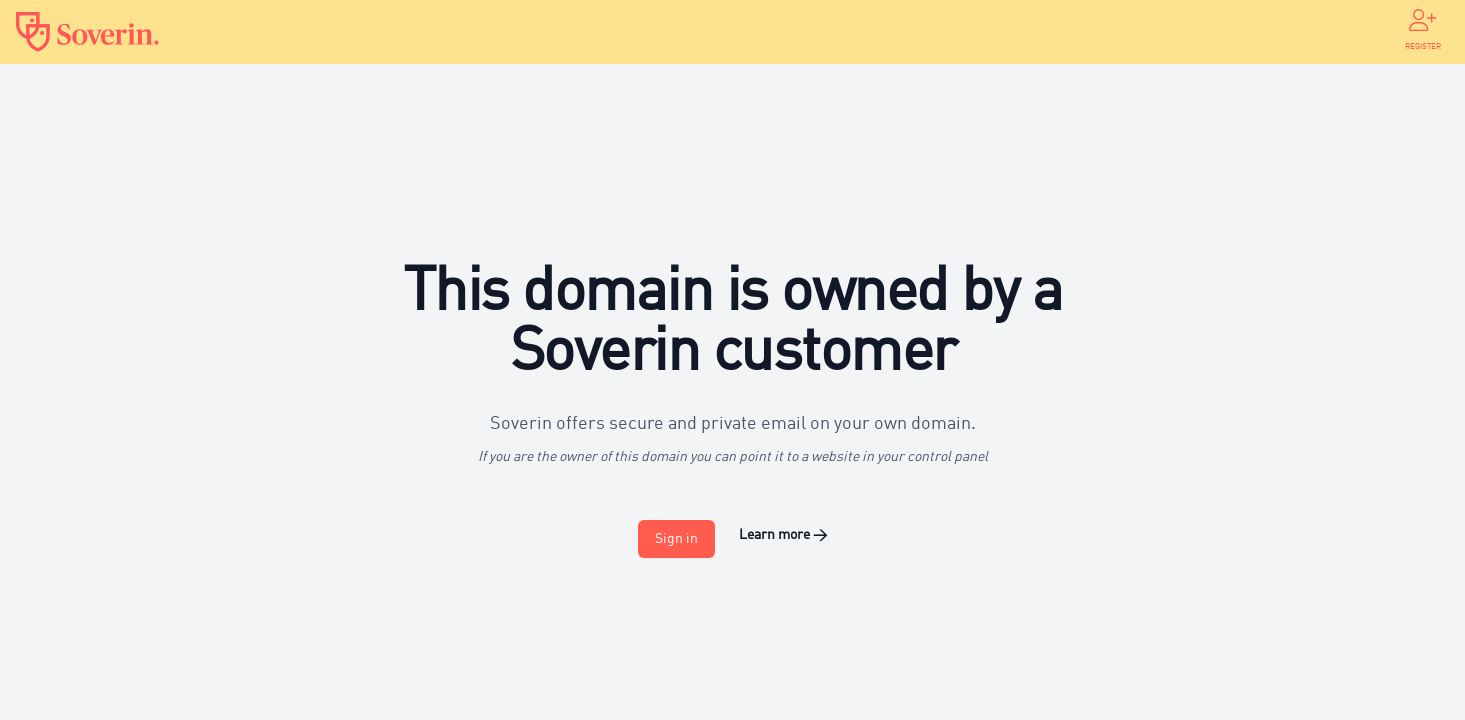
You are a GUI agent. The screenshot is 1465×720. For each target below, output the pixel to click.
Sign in (676, 539)
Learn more (783, 535)
